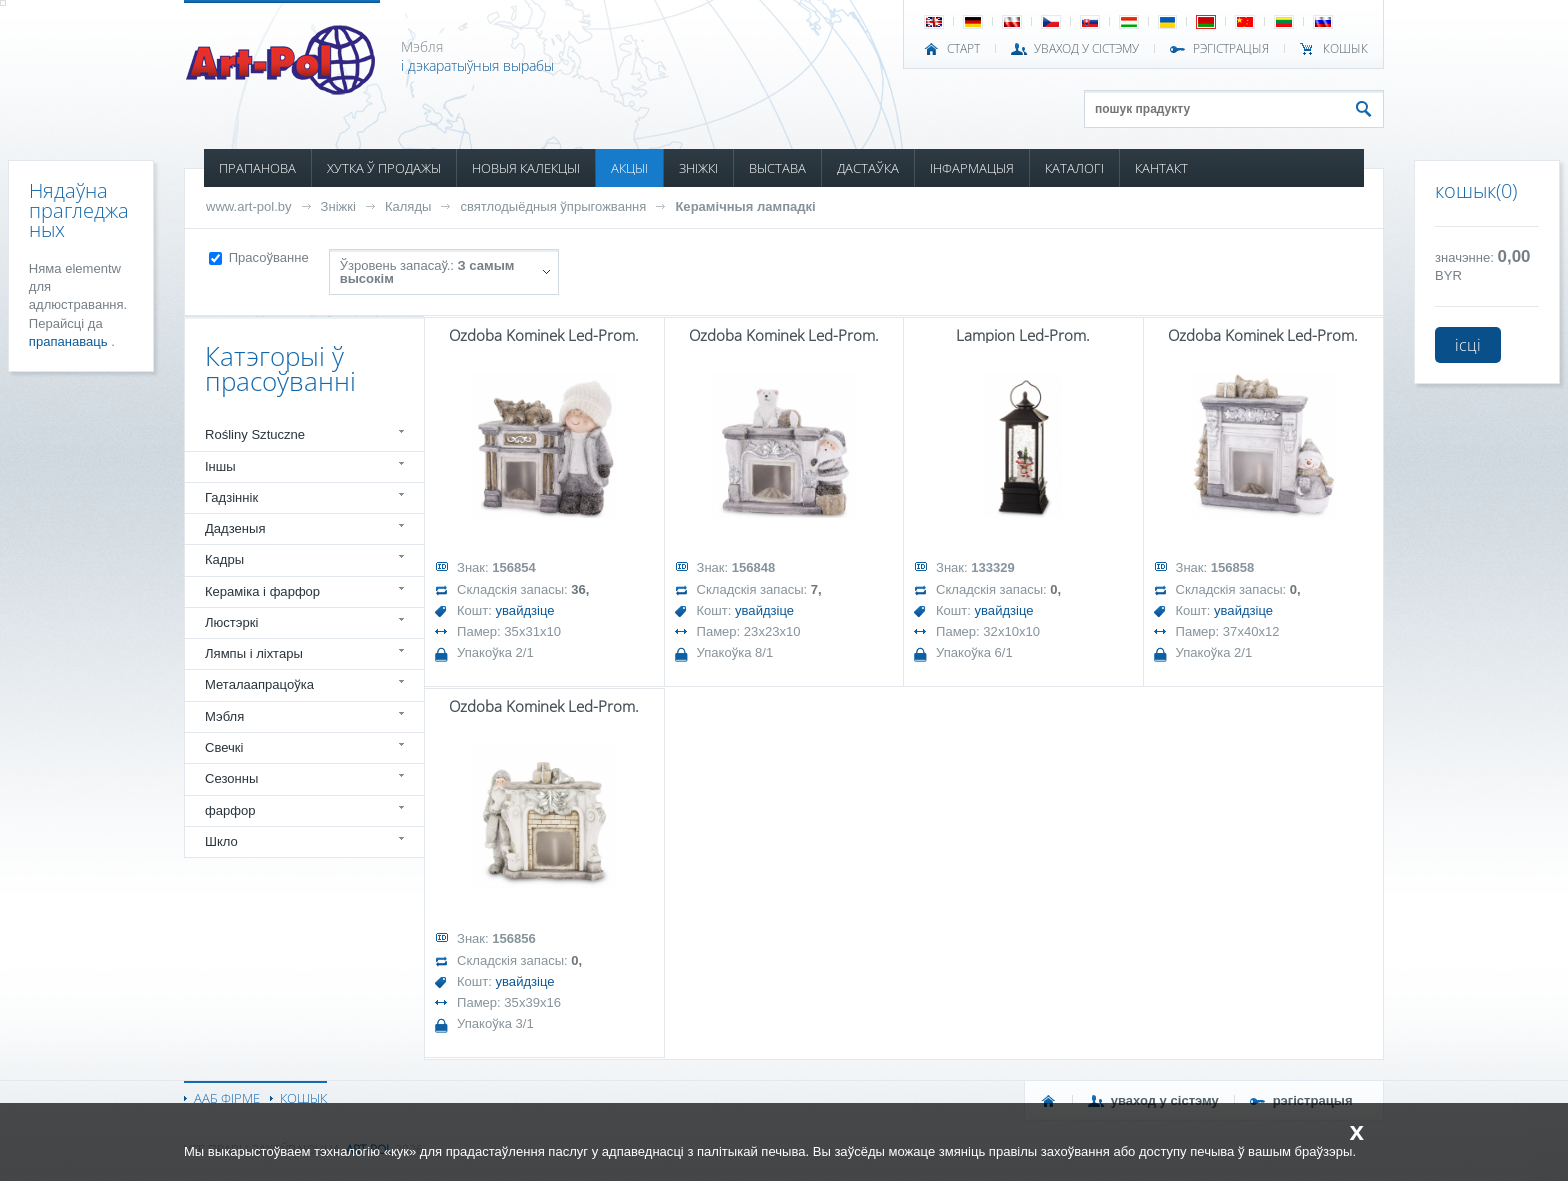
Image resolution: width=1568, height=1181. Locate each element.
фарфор (230, 810)
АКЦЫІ (629, 168)
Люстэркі (231, 622)
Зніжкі (338, 206)
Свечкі (224, 747)
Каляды (408, 206)
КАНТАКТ (1161, 168)
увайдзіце (525, 610)
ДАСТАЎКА (868, 168)
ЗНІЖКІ (698, 168)
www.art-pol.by (249, 206)
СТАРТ (963, 49)
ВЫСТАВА (777, 168)
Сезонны (231, 778)
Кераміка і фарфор (262, 591)
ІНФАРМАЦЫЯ (972, 168)
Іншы (220, 466)
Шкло (221, 841)
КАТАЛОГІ (1074, 168)
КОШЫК (1345, 49)
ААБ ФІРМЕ (227, 1098)
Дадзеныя (235, 528)
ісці (1468, 345)
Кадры (224, 559)
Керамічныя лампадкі (745, 206)
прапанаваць (70, 341)
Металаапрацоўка (259, 684)
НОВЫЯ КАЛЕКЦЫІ (526, 168)
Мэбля (224, 716)
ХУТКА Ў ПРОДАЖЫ (384, 168)
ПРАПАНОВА (257, 168)
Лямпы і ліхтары (254, 653)
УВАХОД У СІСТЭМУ (1086, 49)
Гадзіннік (231, 497)
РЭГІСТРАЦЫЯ (1231, 49)
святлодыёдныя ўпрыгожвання (553, 206)
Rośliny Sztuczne (255, 434)
